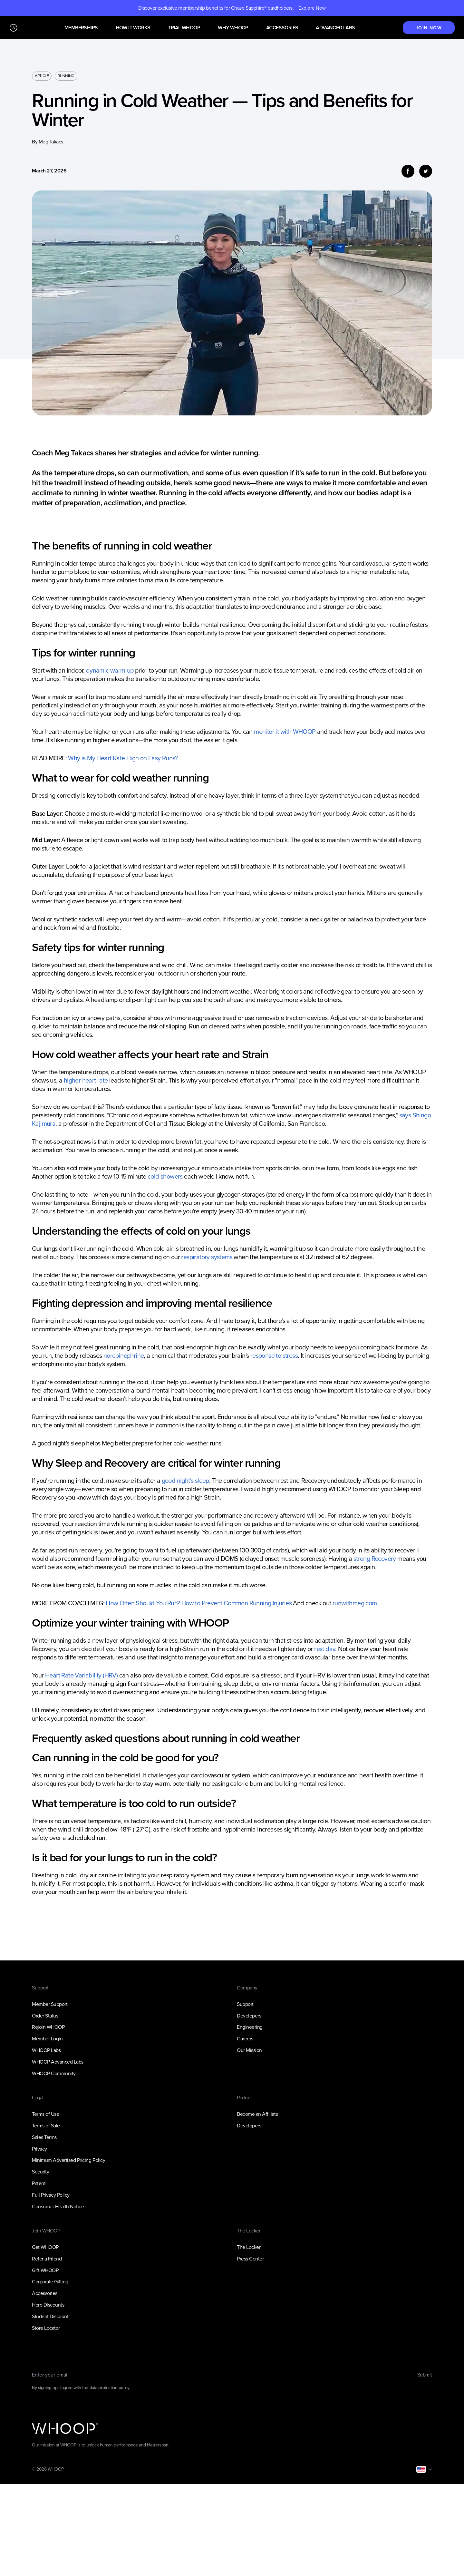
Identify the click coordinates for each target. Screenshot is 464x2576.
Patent (38, 2183)
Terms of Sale (46, 2125)
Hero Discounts (48, 2305)
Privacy (39, 2149)
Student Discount (50, 2316)
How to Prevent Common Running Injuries (236, 1603)
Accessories (282, 27)
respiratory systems (206, 1257)
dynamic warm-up (110, 670)
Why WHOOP (233, 27)
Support (245, 2004)
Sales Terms (44, 2137)
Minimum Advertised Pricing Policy (68, 2160)
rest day (324, 1649)
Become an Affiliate (257, 2114)
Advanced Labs (335, 27)
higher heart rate (86, 1080)
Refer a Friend (47, 2258)
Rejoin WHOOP (48, 2027)
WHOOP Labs (46, 2050)
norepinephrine (123, 1355)
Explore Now (312, 8)
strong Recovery (374, 1558)
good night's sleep (185, 1480)
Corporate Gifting (50, 2281)
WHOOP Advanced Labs (57, 2062)
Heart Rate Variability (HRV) (81, 1675)
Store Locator (46, 2328)
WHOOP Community (54, 2073)
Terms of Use (45, 2114)
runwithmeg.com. (355, 1603)
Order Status (45, 2015)
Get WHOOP (45, 2247)
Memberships (81, 27)
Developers (249, 2015)
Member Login (47, 2038)
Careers (245, 2038)
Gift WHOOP (45, 2270)
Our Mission (249, 2050)
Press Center (250, 2258)
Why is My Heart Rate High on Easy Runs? (123, 758)
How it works (133, 27)
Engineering (250, 2027)
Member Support (49, 2004)
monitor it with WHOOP (284, 731)
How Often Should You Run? (143, 1603)
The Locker (248, 2247)
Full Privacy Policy (51, 2195)
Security (40, 2171)
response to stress (274, 1355)
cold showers (165, 1176)
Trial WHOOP (184, 27)
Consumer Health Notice (58, 2206)
